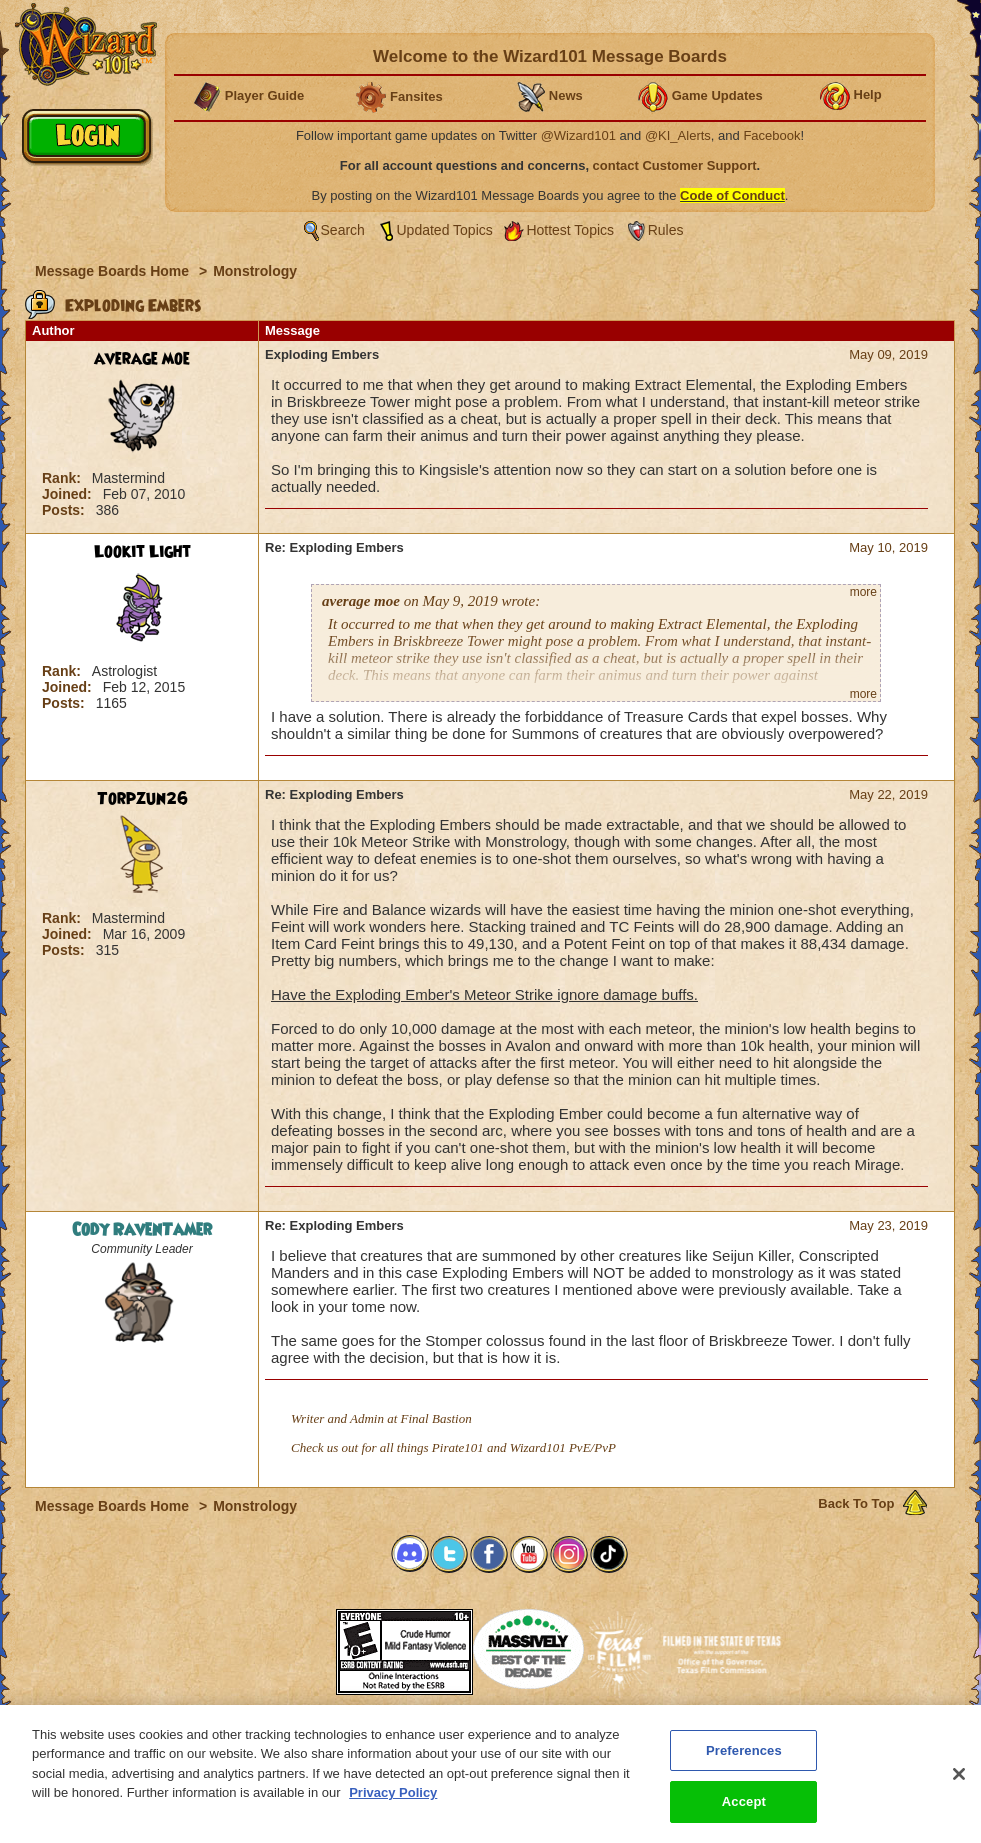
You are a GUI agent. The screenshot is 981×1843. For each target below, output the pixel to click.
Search (343, 230)
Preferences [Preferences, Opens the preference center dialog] (744, 1764)
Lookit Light (142, 552)
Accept (744, 1816)
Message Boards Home (114, 271)
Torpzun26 (142, 799)
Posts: (65, 510)
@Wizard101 (578, 135)
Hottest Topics (570, 230)
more (863, 592)
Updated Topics (445, 230)
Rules (666, 230)
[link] (286, 1645)
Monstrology (255, 271)
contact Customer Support (675, 165)
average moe (142, 359)
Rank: (63, 478)
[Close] (959, 1788)
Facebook (771, 135)
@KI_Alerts (678, 135)
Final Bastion (436, 1418)
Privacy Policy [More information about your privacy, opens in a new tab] (393, 1806)
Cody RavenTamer (142, 1230)
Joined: (69, 494)
